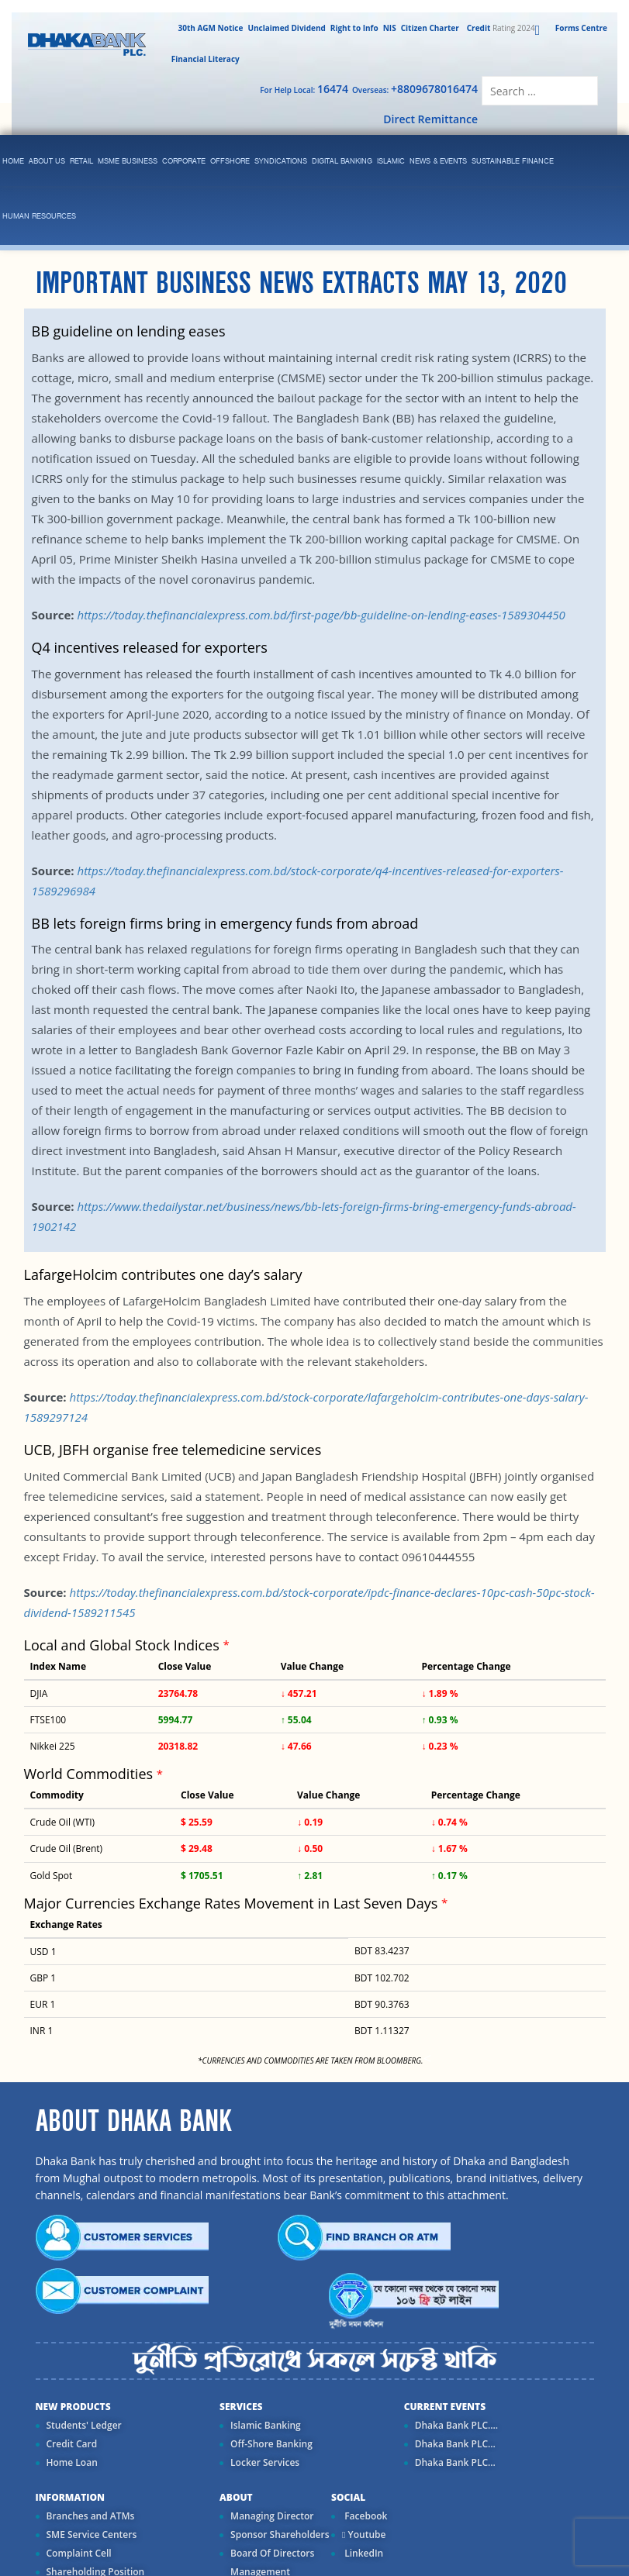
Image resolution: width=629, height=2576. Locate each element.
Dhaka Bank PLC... (455, 2443)
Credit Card (72, 2443)
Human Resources (39, 216)
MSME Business (127, 161)
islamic (391, 161)
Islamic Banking (265, 2425)
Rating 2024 (499, 27)
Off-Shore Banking (271, 2443)
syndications (280, 161)
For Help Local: (304, 88)
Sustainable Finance (513, 161)
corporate (184, 161)
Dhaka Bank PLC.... (456, 2425)
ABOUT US (47, 161)
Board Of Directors (272, 2553)
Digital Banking (342, 161)
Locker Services (264, 2462)
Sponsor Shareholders (279, 2534)
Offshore (230, 161)
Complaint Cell (79, 2553)
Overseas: (415, 88)
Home (13, 161)
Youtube (363, 2534)
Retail (81, 161)
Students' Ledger (84, 2425)
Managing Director (271, 2516)
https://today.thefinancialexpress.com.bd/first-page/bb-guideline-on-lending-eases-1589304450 (321, 614)
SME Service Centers (92, 2534)
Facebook (364, 2516)
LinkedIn (362, 2553)
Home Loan (72, 2462)
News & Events (438, 161)
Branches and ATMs (91, 2516)
